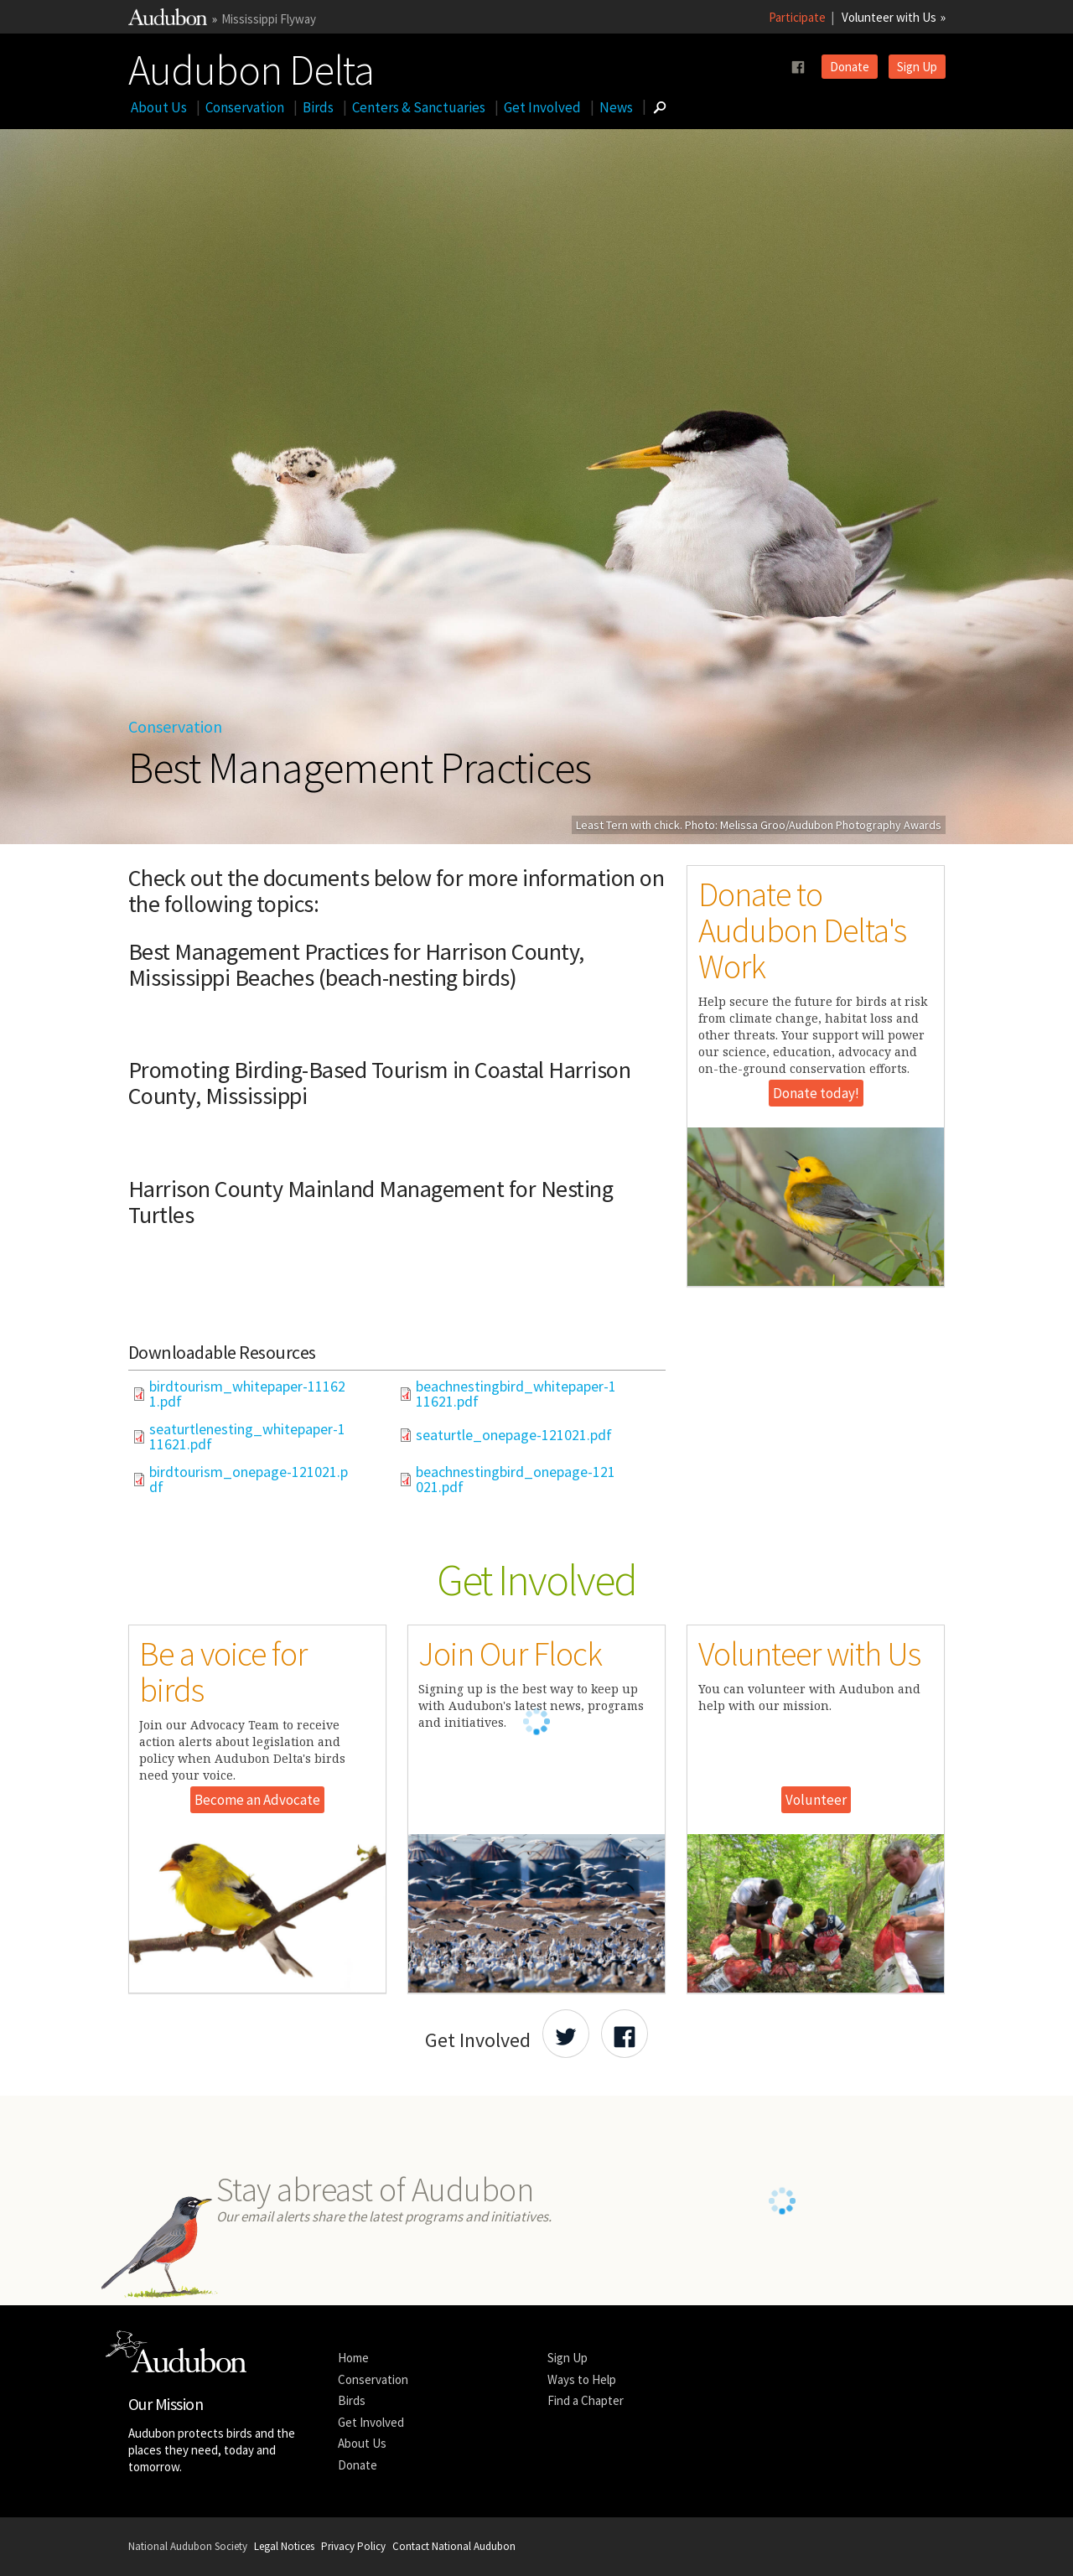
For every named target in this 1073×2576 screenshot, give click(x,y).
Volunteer (816, 1800)
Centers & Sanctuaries (418, 107)
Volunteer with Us (889, 17)
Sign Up (917, 67)
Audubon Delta (251, 66)
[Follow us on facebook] (798, 67)
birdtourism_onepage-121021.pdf (248, 1479)
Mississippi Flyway (268, 19)
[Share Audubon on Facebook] (624, 2033)
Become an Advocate (257, 1800)
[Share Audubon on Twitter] (565, 2033)
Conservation (244, 107)
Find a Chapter (585, 2400)
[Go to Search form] (659, 107)
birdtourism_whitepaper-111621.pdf (247, 1394)
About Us (159, 107)
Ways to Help (581, 2379)
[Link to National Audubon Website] (167, 21)
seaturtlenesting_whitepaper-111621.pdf (247, 1437)
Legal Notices (284, 2546)
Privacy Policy (353, 2546)
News (616, 107)
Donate (849, 67)
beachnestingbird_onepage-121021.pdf (515, 1479)
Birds (318, 107)
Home (353, 2358)
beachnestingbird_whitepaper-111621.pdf (516, 1394)
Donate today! (816, 1093)
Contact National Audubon (454, 2546)
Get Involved (542, 107)
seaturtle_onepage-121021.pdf (514, 1435)
